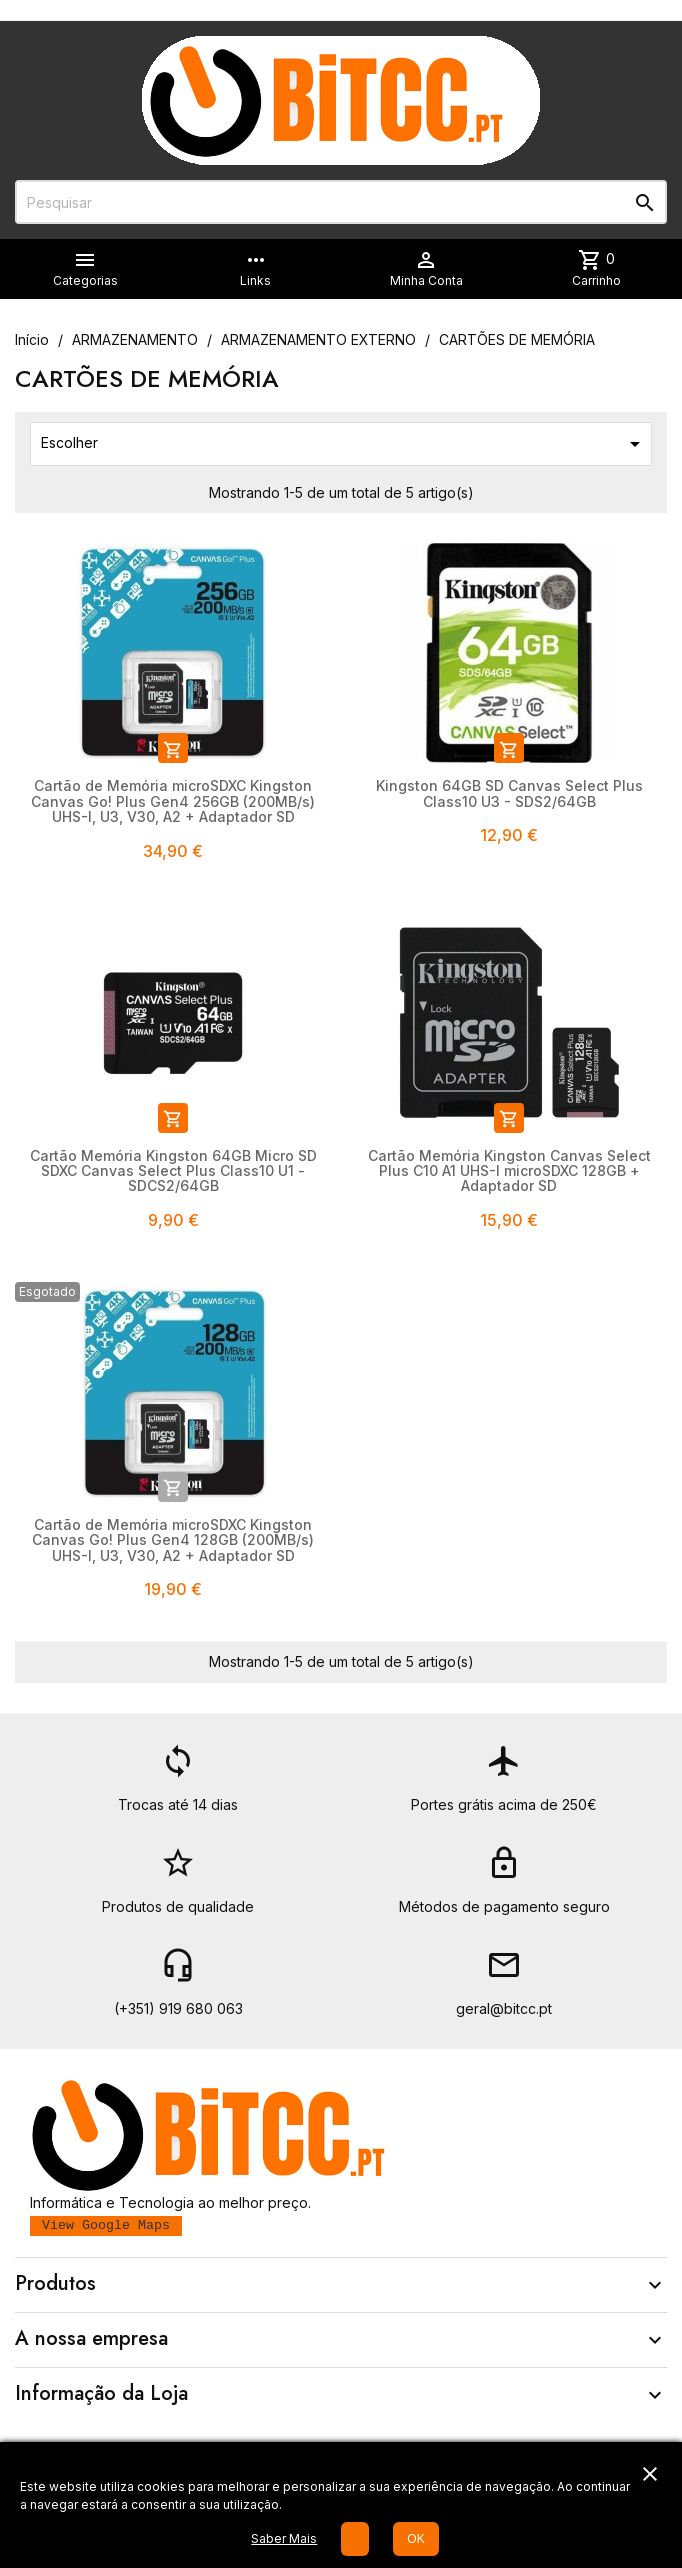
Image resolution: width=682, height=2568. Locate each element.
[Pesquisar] (341, 202)
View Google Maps (106, 2225)
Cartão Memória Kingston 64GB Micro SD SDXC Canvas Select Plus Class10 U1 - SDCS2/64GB (173, 1171)
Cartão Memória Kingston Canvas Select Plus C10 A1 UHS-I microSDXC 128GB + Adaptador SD (509, 1171)
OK (415, 2539)
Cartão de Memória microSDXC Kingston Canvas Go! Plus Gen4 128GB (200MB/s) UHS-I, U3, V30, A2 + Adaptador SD (173, 1540)
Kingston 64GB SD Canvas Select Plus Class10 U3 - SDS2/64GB (509, 793)
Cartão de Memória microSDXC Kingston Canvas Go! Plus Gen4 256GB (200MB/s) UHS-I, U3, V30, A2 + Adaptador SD (173, 801)
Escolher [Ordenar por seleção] (344, 444)
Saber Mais (284, 2538)
